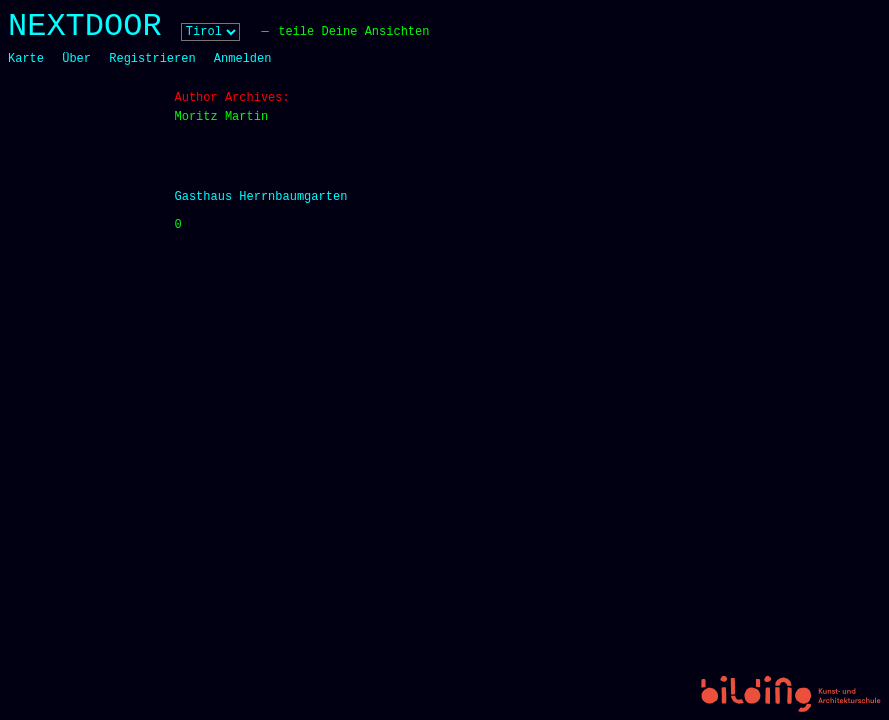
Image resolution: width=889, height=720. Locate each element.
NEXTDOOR (85, 26)
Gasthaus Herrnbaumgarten (261, 197)
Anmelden (243, 59)
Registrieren (152, 59)
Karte (26, 59)
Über (76, 59)
